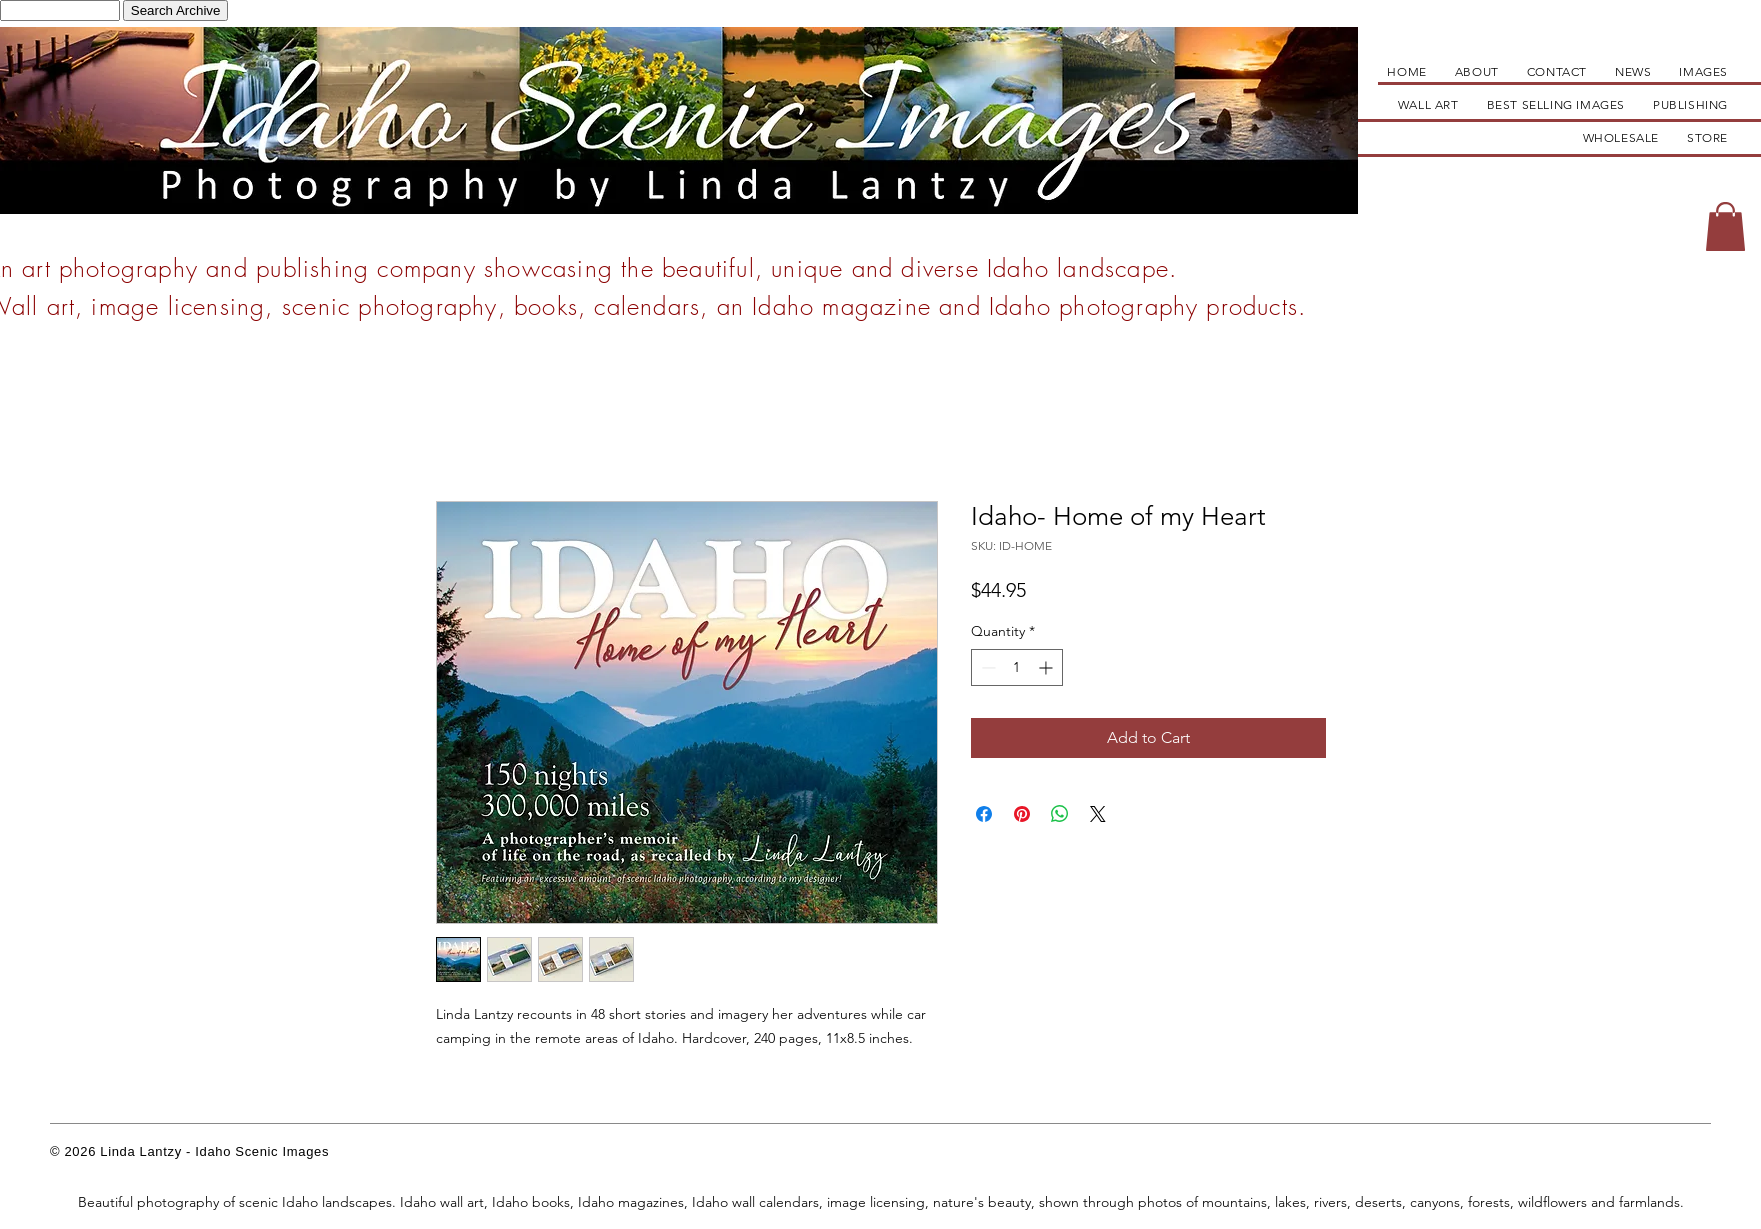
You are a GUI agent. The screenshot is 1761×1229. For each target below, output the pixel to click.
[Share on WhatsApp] (1060, 814)
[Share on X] (1098, 814)
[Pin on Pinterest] (1022, 814)
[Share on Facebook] (984, 814)
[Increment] (1047, 667)
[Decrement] (986, 667)
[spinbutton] (1017, 667)
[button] (1725, 226)
